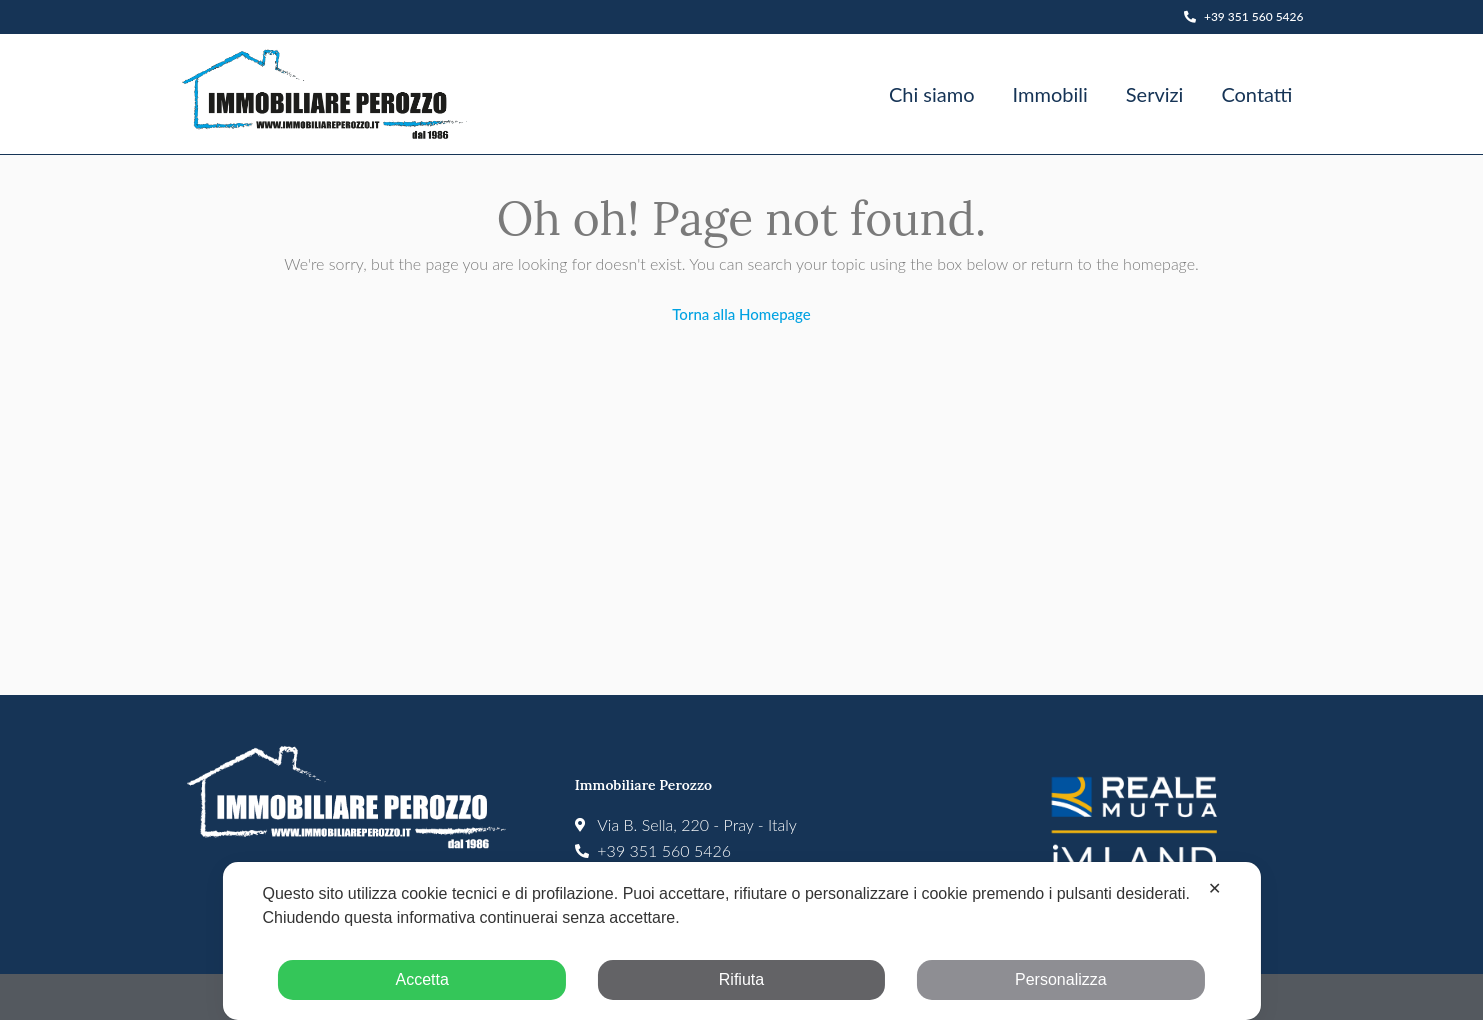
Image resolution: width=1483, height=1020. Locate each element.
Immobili (1050, 94)
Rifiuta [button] (741, 979)
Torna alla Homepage (741, 314)
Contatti (1256, 94)
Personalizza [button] (1061, 979)
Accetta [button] (421, 979)
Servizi (1155, 94)
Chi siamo (932, 94)
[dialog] (741, 941)
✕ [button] (1214, 888)
